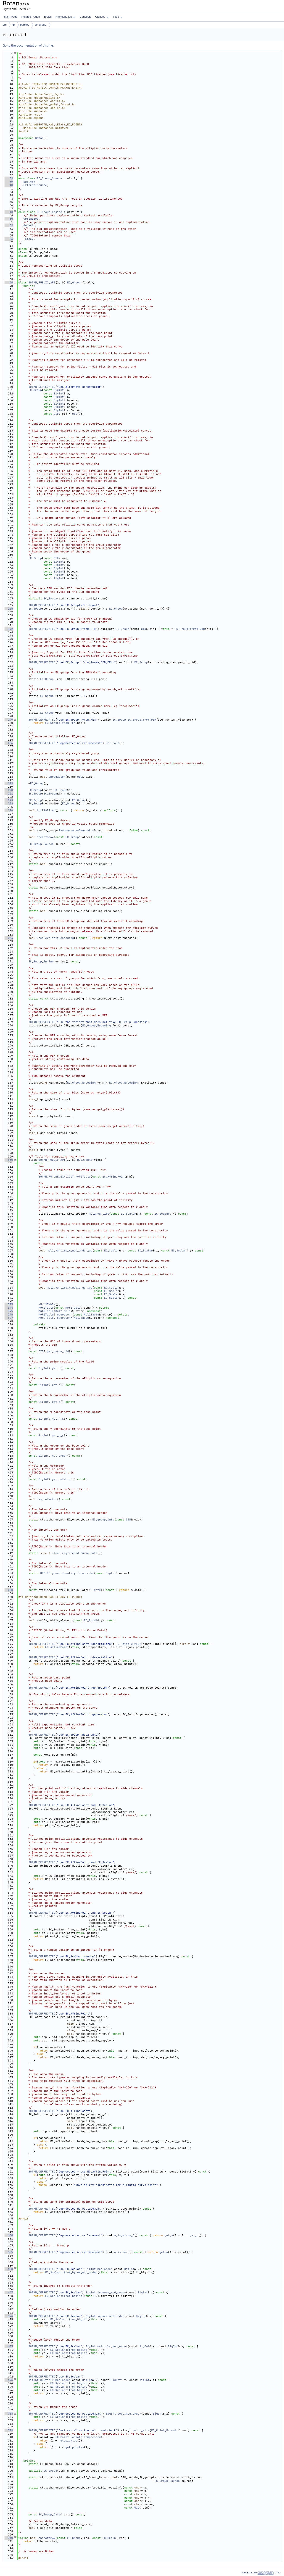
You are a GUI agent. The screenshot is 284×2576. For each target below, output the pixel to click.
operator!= (47, 2538)
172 (9, 629)
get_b (56, 1402)
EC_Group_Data (49, 2514)
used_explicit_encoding (55, 938)
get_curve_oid (58, 1351)
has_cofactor (47, 1499)
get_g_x (58, 1418)
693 (9, 2380)
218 (9, 783)
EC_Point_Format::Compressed (78, 2437)
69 (9, 282)
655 (9, 2252)
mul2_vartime (99, 1213)
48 (9, 212)
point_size (141, 2430)
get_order (59, 1456)
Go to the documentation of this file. (28, 45)
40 (9, 185)
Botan (39, 138)
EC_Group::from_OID (190, 629)
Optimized (30, 219)
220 (9, 790)
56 (9, 239)
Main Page (10, 16)
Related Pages (30, 16)
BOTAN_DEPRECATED (41, 387)
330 (9, 1160)
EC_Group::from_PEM (60, 723)
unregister (56, 777)
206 (9, 743)
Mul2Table (84, 1160)
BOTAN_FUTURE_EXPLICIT (56, 1176)
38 (9, 178)
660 (9, 2269)
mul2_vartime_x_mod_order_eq (69, 1250)
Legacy (28, 239)
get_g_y (58, 1435)
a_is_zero (121, 2252)
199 (9, 719)
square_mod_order (110, 2316)
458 (9, 1590)
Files (117, 16)
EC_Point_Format (163, 2430)
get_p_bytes (68, 2440)
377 (9, 1318)
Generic (29, 225)
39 (9, 182)
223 (9, 800)
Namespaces (65, 16)
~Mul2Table (47, 1304)
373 (9, 1304)
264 (9, 938)
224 (9, 803)
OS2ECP (136, 1644)
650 (9, 2235)
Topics (47, 16)
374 (9, 1307)
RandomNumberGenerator (76, 830)
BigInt (59, 390)
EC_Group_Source (49, 178)
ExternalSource (35, 185)
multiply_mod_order (112, 2346)
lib (13, 24)
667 (9, 2292)
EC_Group (73, 282)
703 (9, 2413)
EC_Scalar (128, 1213)
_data (96, 1590)
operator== (45, 837)
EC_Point (90, 1620)
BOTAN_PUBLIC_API (41, 282)
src (4, 24)
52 (9, 225)
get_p (56, 1368)
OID (56, 414)
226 (9, 810)
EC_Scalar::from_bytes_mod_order (71, 2272)
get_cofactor (62, 1479)
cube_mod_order (129, 2413)
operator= (64, 1314)
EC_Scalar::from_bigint (63, 2296)
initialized (46, 810)
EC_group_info (103, 1519)
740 (9, 2538)
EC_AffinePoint (114, 1176)
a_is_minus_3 (124, 2235)
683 (9, 2346)
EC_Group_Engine (49, 212)
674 (9, 2316)
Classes (102, 16)
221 (9, 793)
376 (9, 1314)
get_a (56, 1385)
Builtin (29, 182)
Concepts (85, 16)
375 (9, 1311)
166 (9, 608)
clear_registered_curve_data (74, 1553)
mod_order (104, 2269)
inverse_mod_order (111, 2292)
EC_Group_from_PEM (142, 719)
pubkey (24, 24)
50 (9, 219)
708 (9, 2430)
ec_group (40, 24)
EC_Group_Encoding (96, 1025)
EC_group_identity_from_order (70, 1573)
